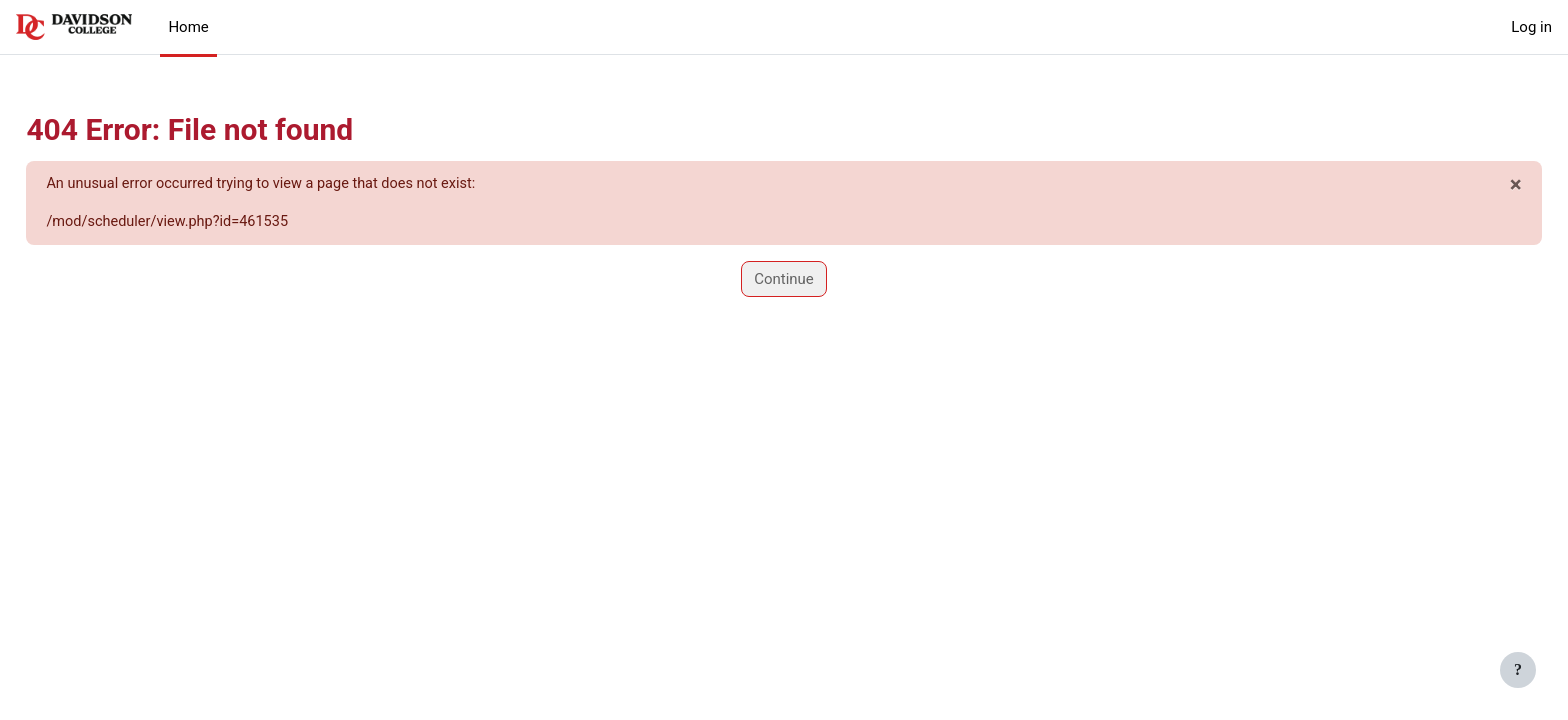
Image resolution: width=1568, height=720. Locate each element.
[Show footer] (1518, 670)
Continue (784, 280)
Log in (1531, 27)
